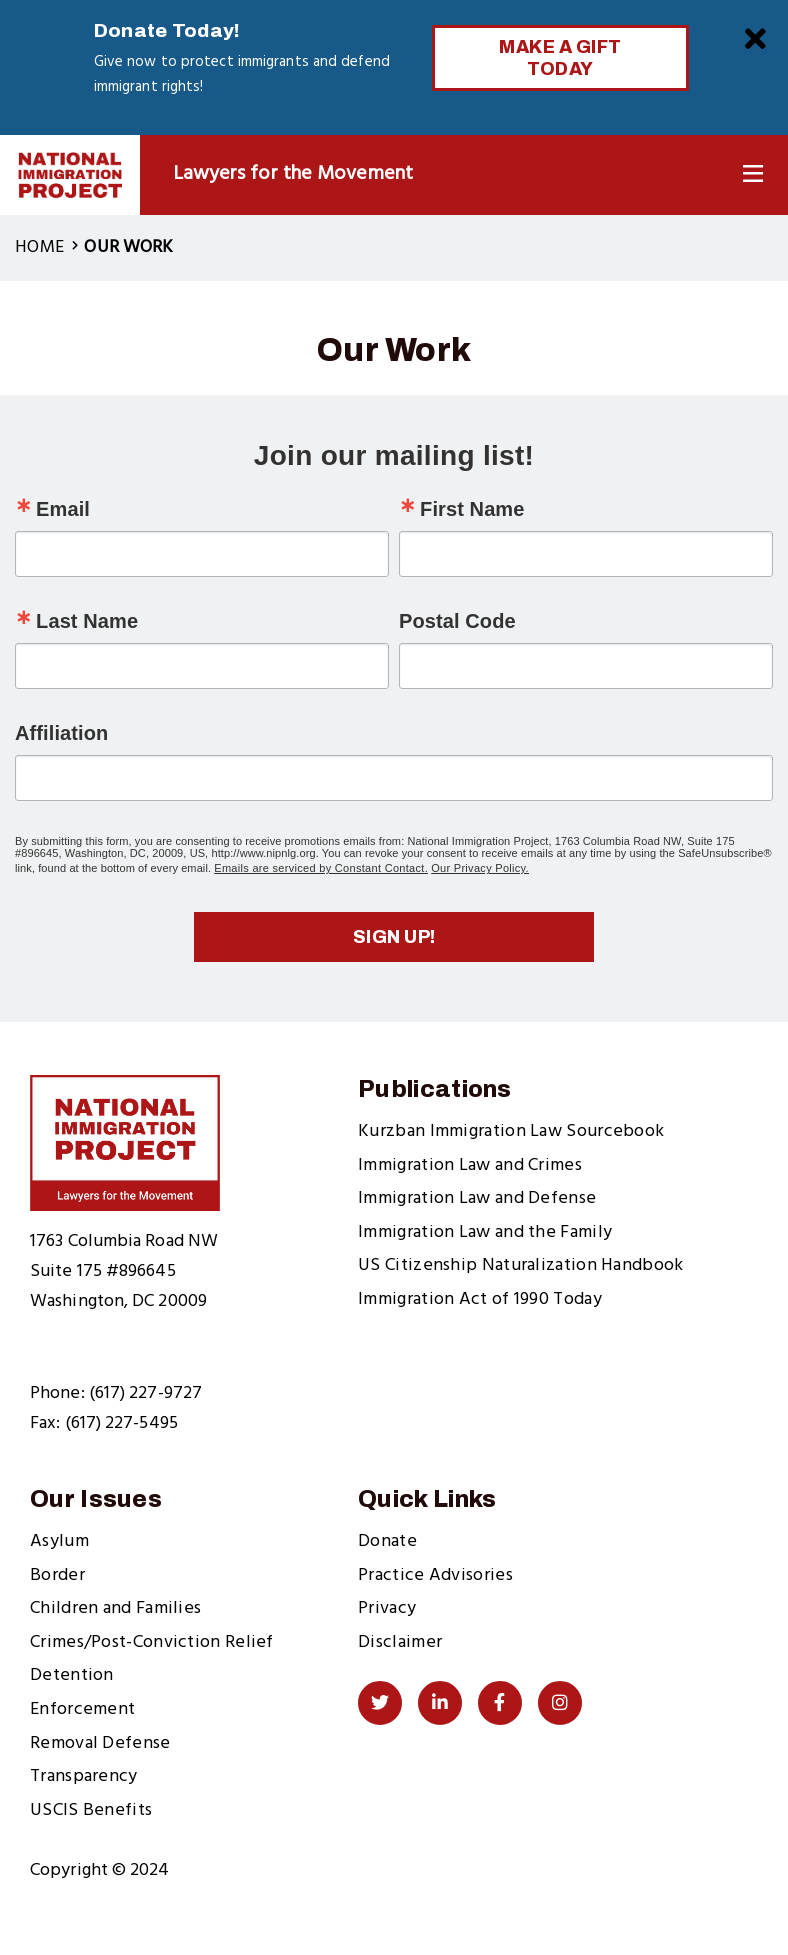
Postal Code (457, 621)
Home (39, 247)
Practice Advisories (435, 1575)
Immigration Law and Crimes (470, 1165)
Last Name (87, 621)
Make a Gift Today (560, 58)
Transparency (84, 1776)
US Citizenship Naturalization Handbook (520, 1265)
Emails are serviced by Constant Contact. (321, 868)
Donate (387, 1541)
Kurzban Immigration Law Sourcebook (511, 1131)
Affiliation (61, 733)
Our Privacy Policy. (480, 868)
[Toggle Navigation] (753, 174)
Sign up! (394, 937)
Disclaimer (400, 1642)
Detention (72, 1675)
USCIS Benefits (91, 1810)
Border (57, 1575)
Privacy (387, 1608)
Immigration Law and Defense (477, 1198)
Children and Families (115, 1608)
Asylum (59, 1541)
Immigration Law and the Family (485, 1232)
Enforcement (82, 1709)
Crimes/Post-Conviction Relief (152, 1642)
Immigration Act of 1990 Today (480, 1299)
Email (63, 509)
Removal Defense (100, 1743)
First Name (472, 509)
